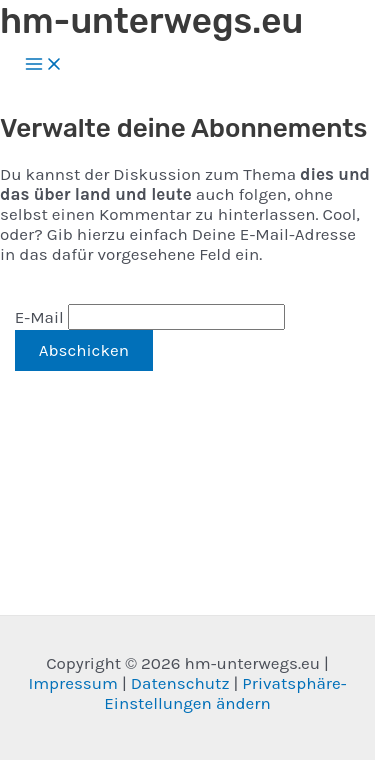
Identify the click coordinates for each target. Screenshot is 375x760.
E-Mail (39, 317)
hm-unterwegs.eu (151, 21)
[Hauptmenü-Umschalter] (44, 65)
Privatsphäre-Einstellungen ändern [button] (225, 693)
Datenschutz (180, 683)
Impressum (73, 683)
